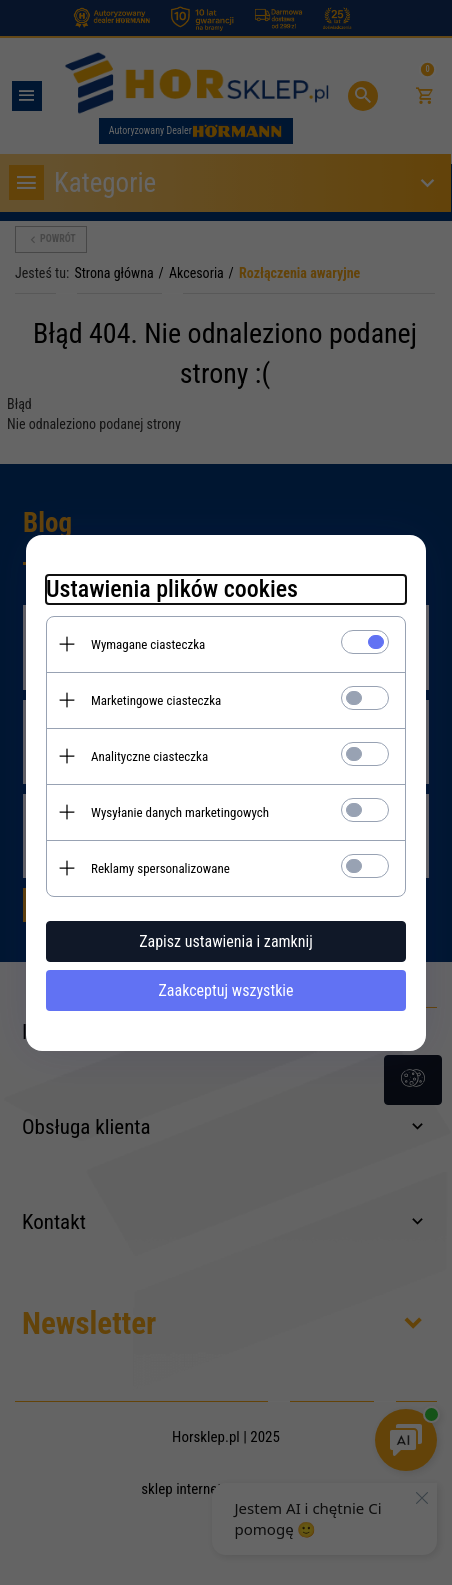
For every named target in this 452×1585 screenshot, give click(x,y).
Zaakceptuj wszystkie (225, 990)
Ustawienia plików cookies (172, 589)
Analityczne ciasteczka (149, 756)
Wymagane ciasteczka (148, 644)
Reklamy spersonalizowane (160, 868)
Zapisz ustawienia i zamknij (226, 941)
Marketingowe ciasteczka (156, 700)
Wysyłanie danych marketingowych (180, 812)
